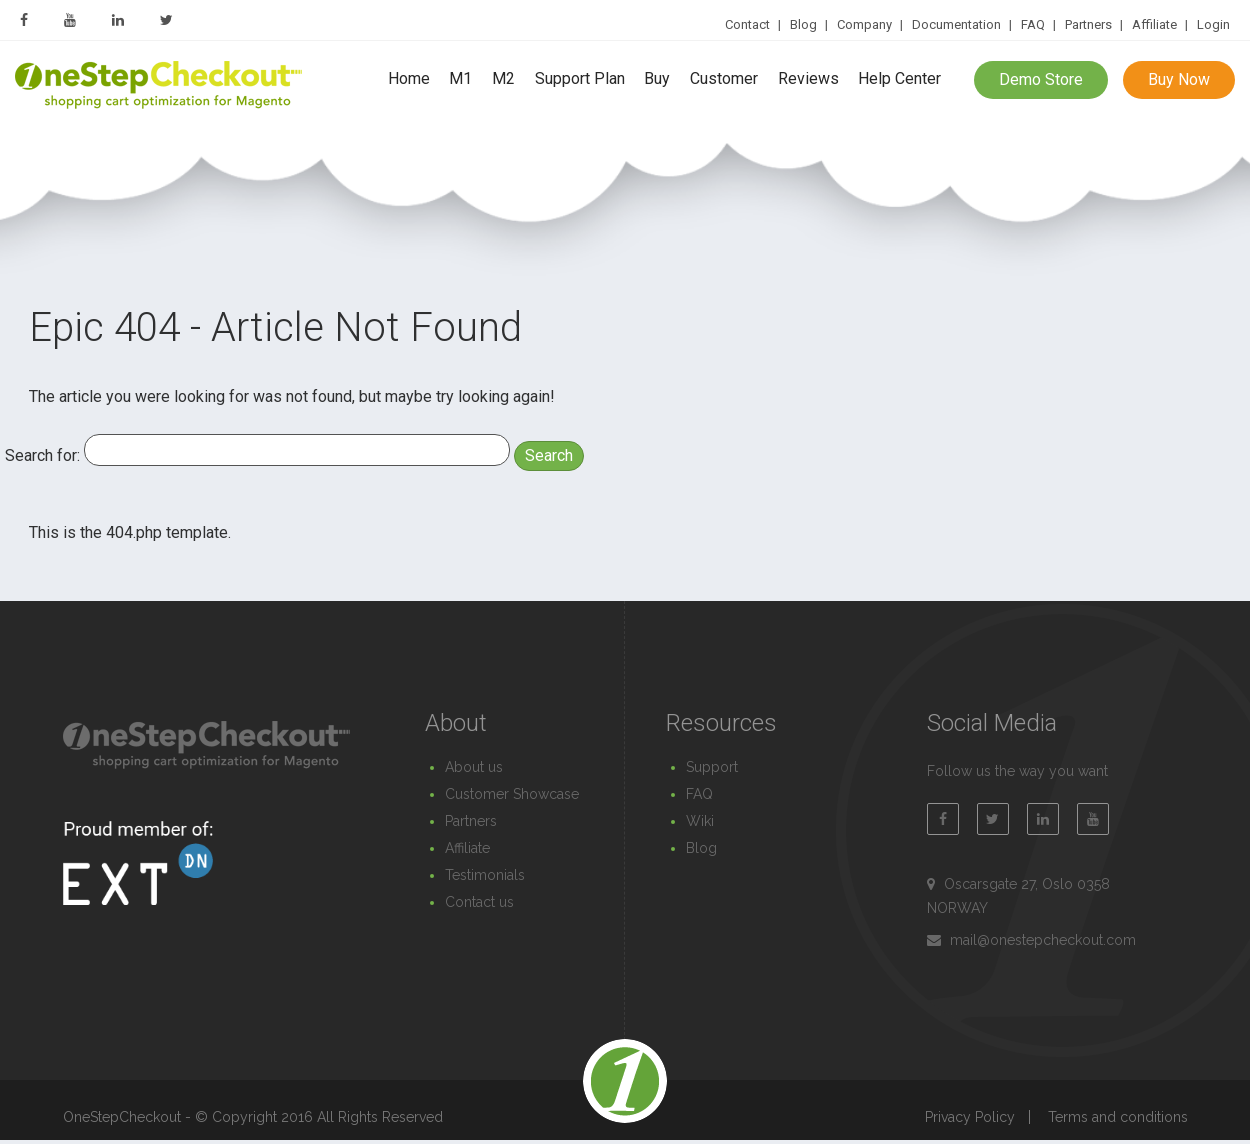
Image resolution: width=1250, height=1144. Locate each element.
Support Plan (580, 79)
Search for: (42, 455)
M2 (503, 79)
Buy (657, 79)
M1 (460, 79)
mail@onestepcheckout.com (1043, 940)
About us (474, 767)
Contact (747, 24)
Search (549, 455)
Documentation (956, 24)
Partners (1088, 24)
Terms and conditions (1118, 1117)
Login (1213, 24)
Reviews (808, 79)
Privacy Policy (970, 1117)
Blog (803, 24)
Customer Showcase (512, 794)
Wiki (700, 821)
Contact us (479, 902)
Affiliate (1154, 24)
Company (864, 24)
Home (409, 79)
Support (712, 767)
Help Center (899, 79)
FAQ (1033, 24)
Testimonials (485, 875)
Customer (724, 79)
